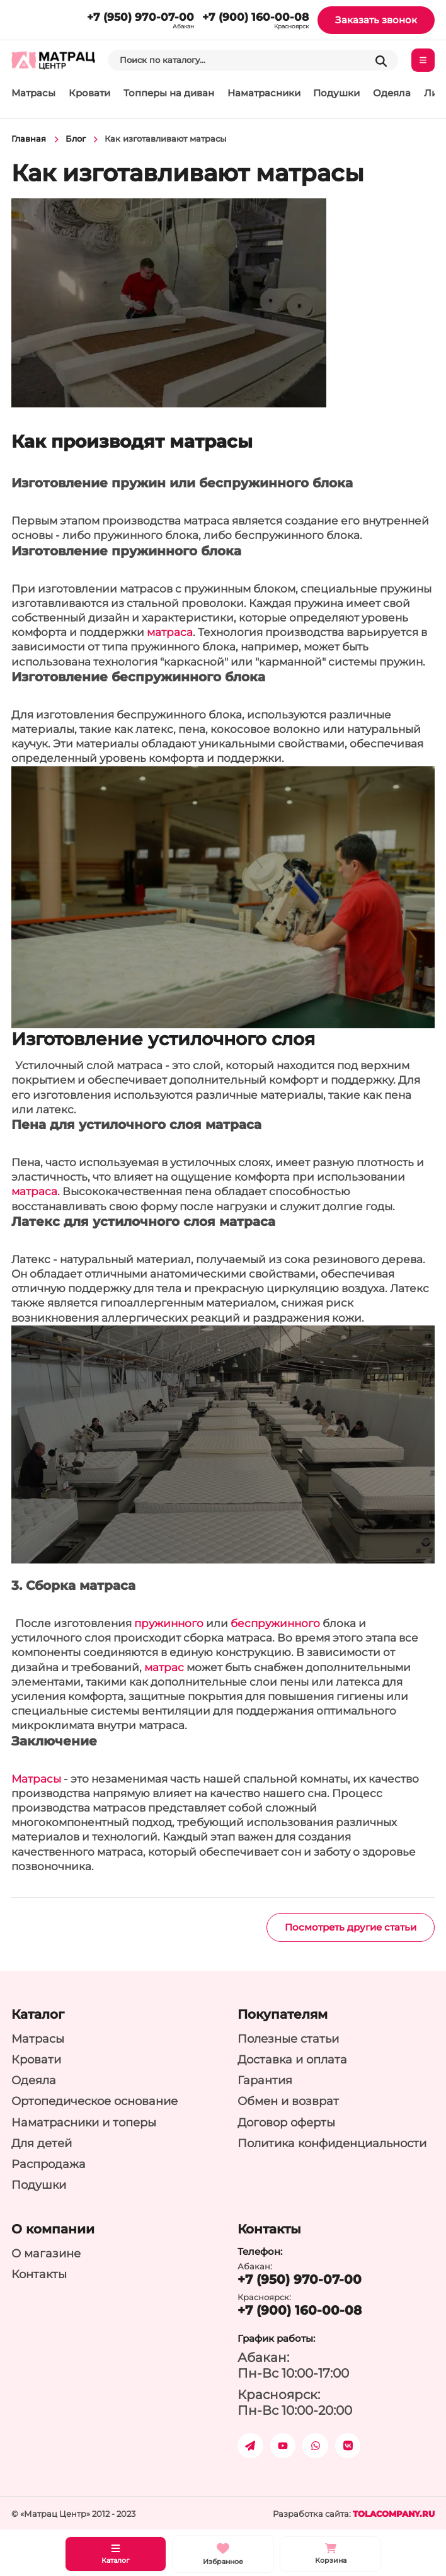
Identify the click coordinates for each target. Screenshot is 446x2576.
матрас (164, 1667)
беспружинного (275, 1623)
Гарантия (264, 2080)
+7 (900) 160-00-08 (255, 17)
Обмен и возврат (288, 2101)
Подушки (336, 93)
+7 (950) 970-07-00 (140, 17)
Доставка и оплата (292, 2059)
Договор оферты (286, 2122)
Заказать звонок (376, 20)
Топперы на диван (168, 93)
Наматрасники (263, 93)
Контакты (39, 2274)
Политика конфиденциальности (331, 2143)
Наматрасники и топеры (83, 2122)
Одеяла (392, 93)
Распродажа (48, 2164)
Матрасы (33, 93)
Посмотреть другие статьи (350, 1927)
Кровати (89, 93)
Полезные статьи (288, 2038)
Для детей (41, 2143)
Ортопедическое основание (94, 2101)
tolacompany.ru (394, 2514)
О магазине (46, 2253)
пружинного (168, 1623)
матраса (170, 632)
